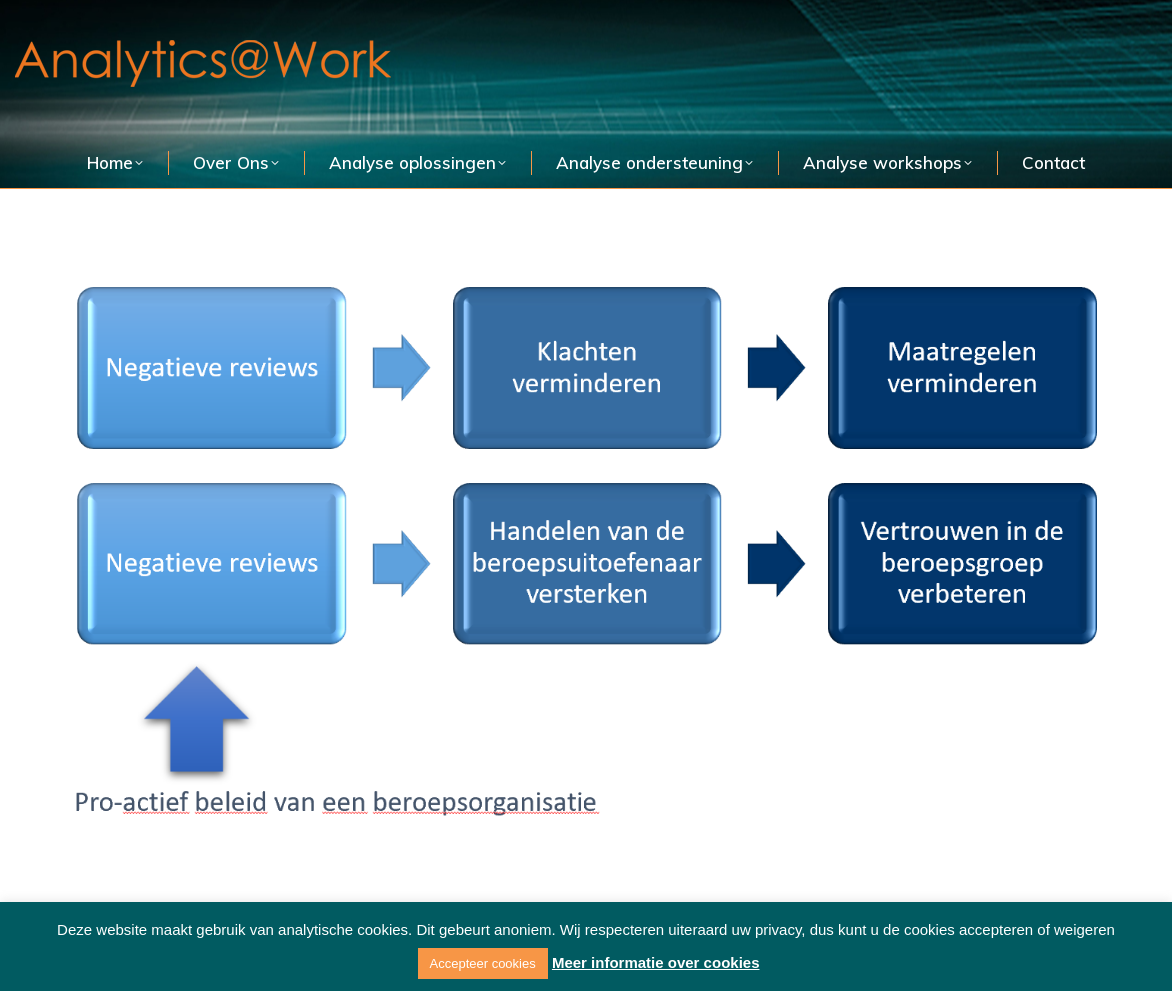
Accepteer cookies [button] (483, 963)
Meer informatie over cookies (656, 962)
